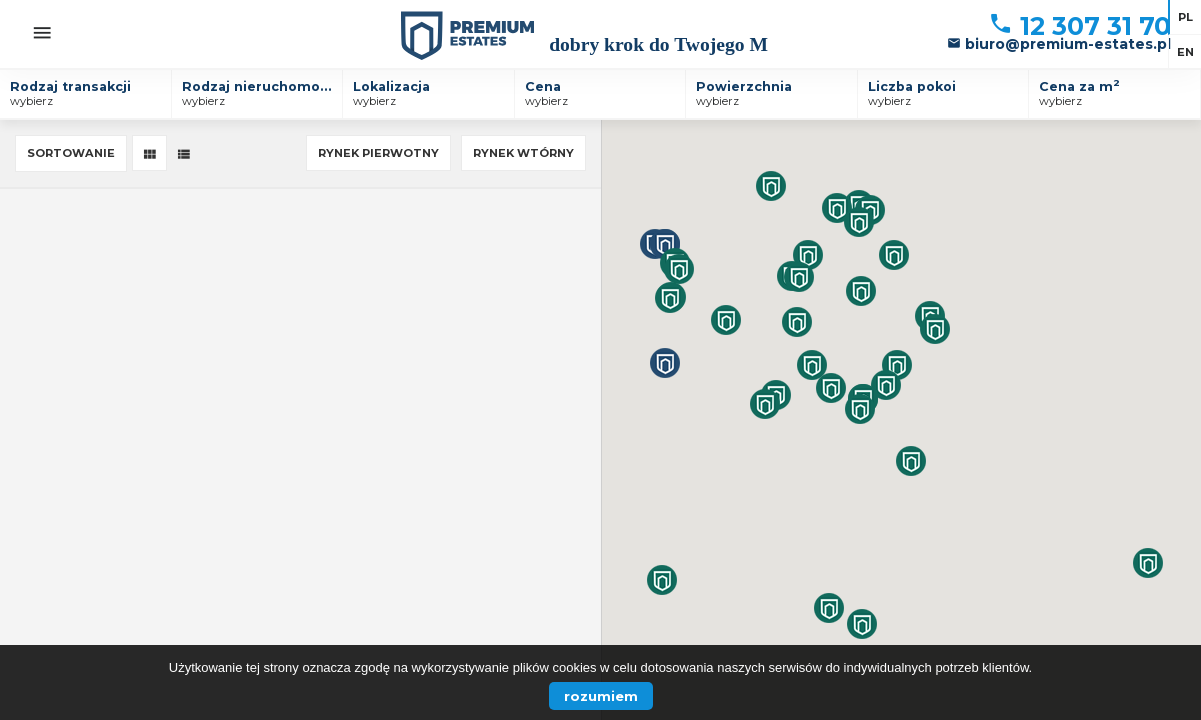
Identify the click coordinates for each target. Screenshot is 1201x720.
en (1185, 52)
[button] (771, 186)
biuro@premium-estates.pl (1059, 44)
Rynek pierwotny (378, 153)
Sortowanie (71, 153)
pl (1185, 17)
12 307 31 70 (1079, 26)
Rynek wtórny (523, 153)
